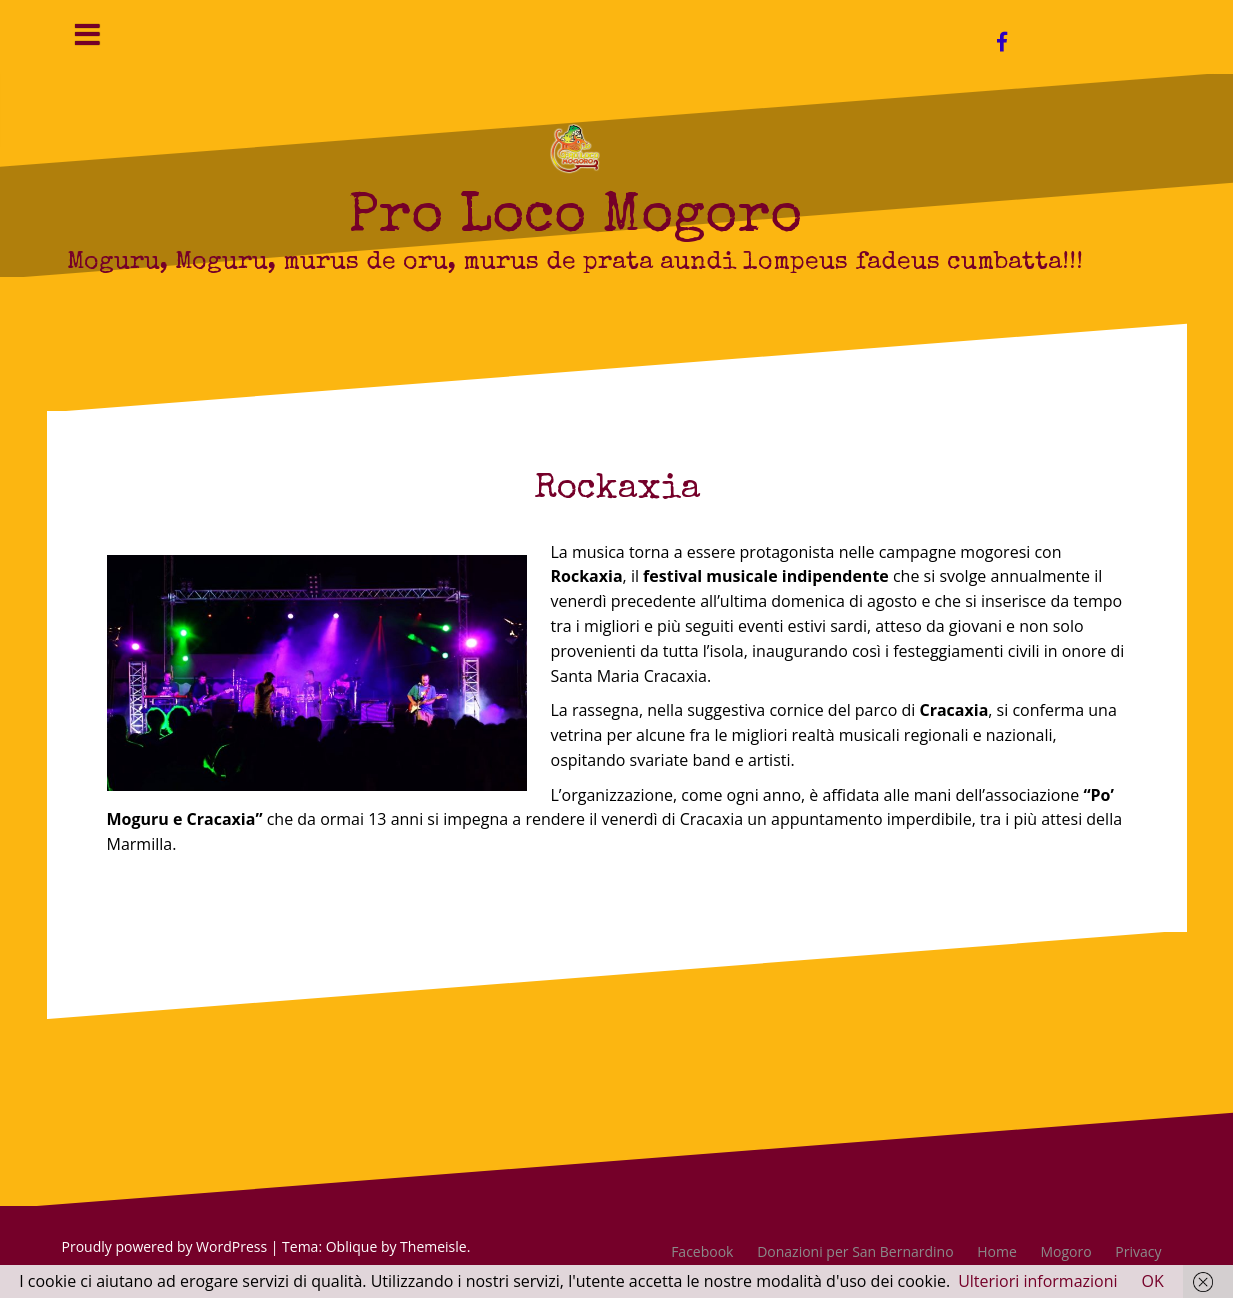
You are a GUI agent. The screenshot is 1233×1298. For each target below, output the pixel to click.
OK (1153, 1281)
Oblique (352, 1246)
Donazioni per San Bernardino (855, 1251)
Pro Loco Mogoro (575, 218)
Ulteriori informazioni (1037, 1281)
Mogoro (1066, 1251)
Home (997, 1251)
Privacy (1138, 1251)
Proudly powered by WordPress (165, 1246)
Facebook (702, 1251)
